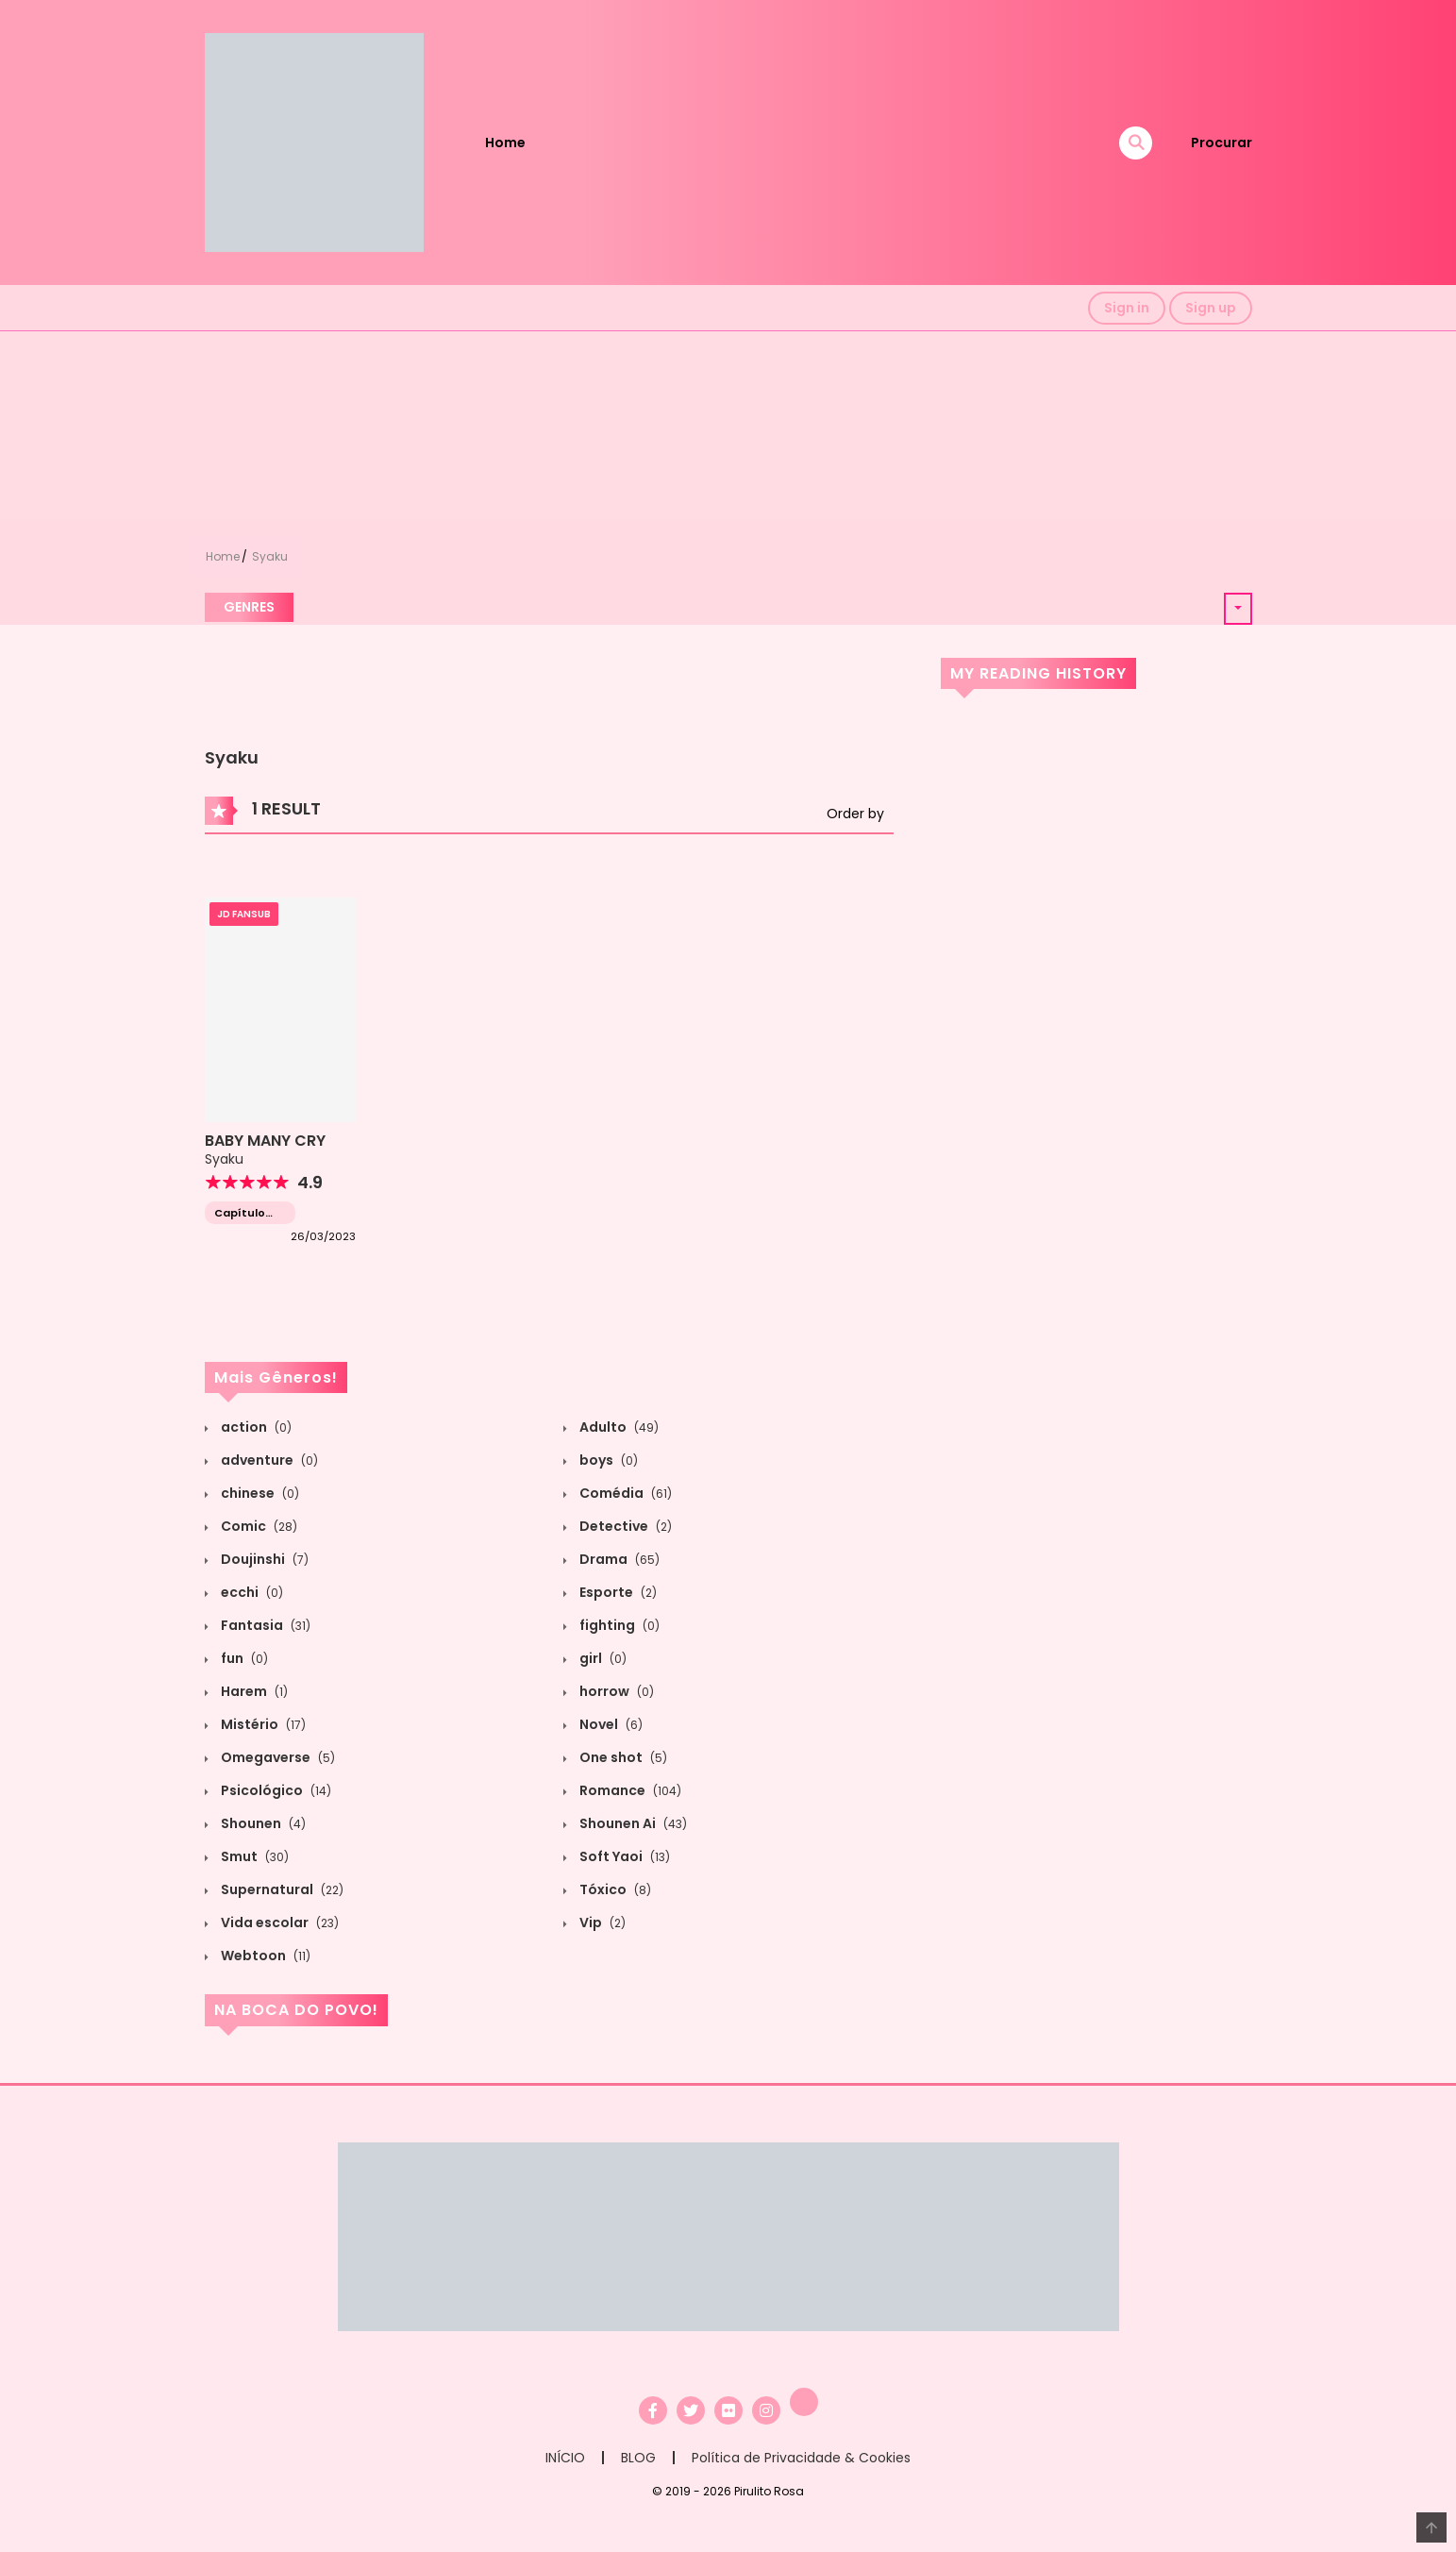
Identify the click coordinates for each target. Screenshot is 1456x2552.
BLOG (638, 2457)
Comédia (624, 1493)
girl (602, 1658)
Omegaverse (276, 1757)
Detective (624, 1526)
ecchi (250, 1592)
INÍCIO (565, 2457)
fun (243, 1658)
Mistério (262, 1724)
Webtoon (264, 1955)
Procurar (1221, 142)
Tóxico (614, 1889)
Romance (629, 1790)
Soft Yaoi (623, 1856)
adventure (268, 1460)
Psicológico (274, 1790)
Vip (601, 1922)
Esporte (617, 1592)
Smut (253, 1856)
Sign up (1210, 307)
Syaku (270, 556)
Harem (253, 1691)
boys (607, 1460)
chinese (258, 1493)
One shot (622, 1757)
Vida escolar (278, 1922)
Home (505, 142)
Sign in (1126, 307)
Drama (618, 1559)
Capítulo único (239, 1213)
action (255, 1427)
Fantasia (264, 1625)
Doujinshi (263, 1559)
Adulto (618, 1427)
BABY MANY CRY (265, 1140)
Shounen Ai (632, 1823)
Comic (257, 1526)
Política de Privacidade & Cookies (801, 2457)
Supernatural (280, 1889)
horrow (615, 1691)
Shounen (262, 1823)
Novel (610, 1724)
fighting (618, 1625)
